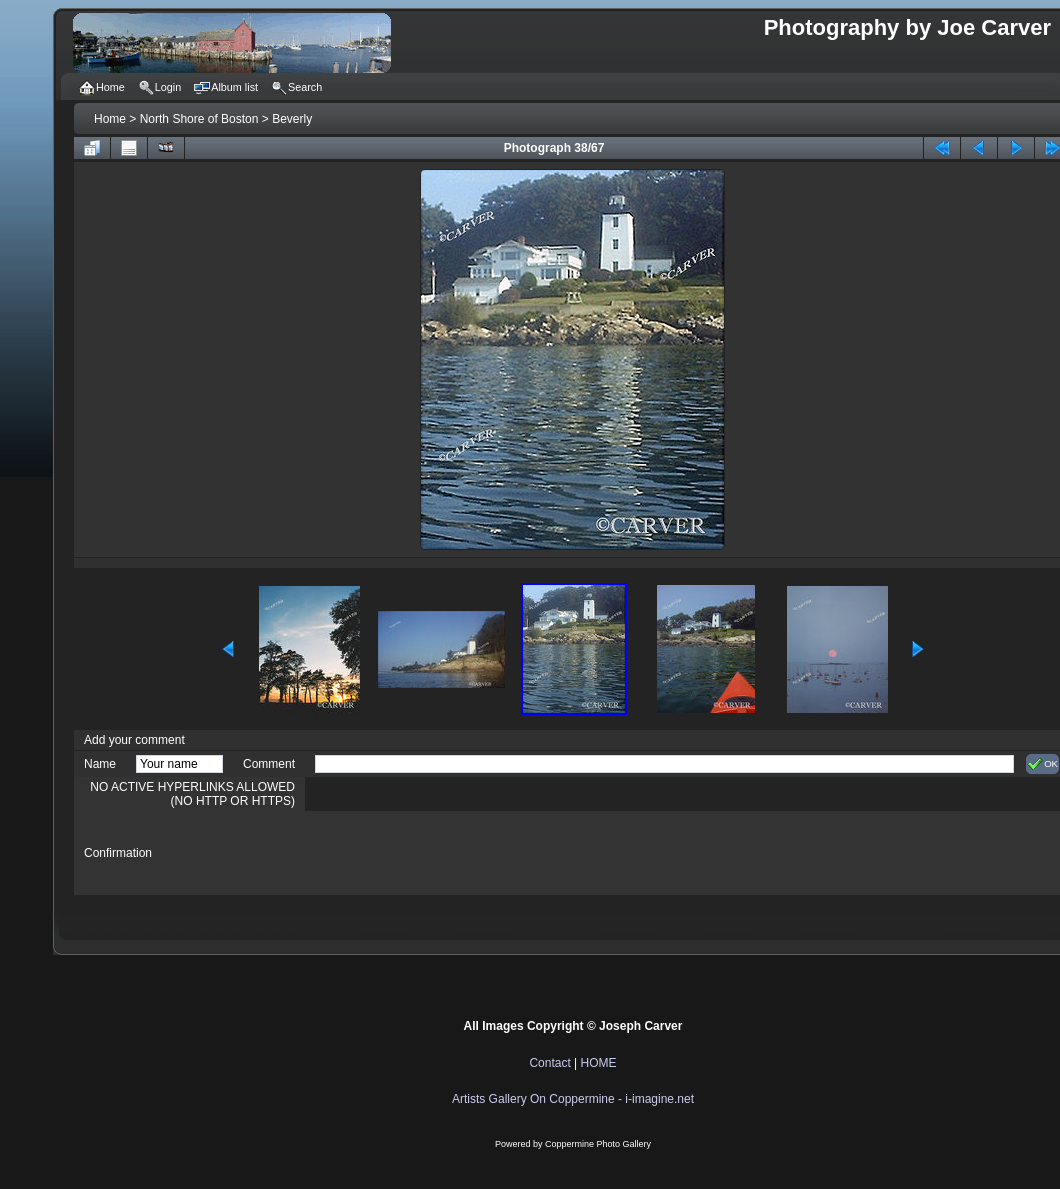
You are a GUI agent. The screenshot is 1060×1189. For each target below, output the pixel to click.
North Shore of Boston (199, 119)
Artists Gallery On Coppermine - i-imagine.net (573, 1099)
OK (1042, 764)
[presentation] (467, 853)
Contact (549, 1063)
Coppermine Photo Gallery (598, 1144)
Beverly (292, 119)
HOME (599, 1063)
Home (110, 119)
